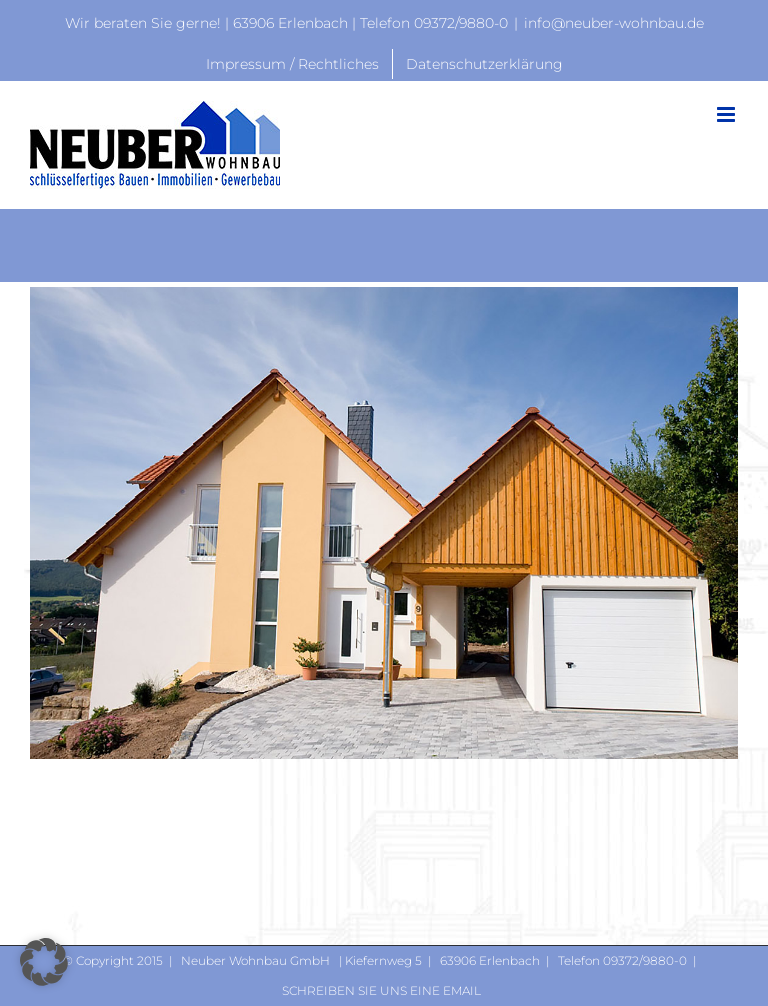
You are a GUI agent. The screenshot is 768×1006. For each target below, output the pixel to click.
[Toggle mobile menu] (727, 114)
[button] (44, 962)
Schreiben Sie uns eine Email (381, 990)
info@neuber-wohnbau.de (614, 23)
